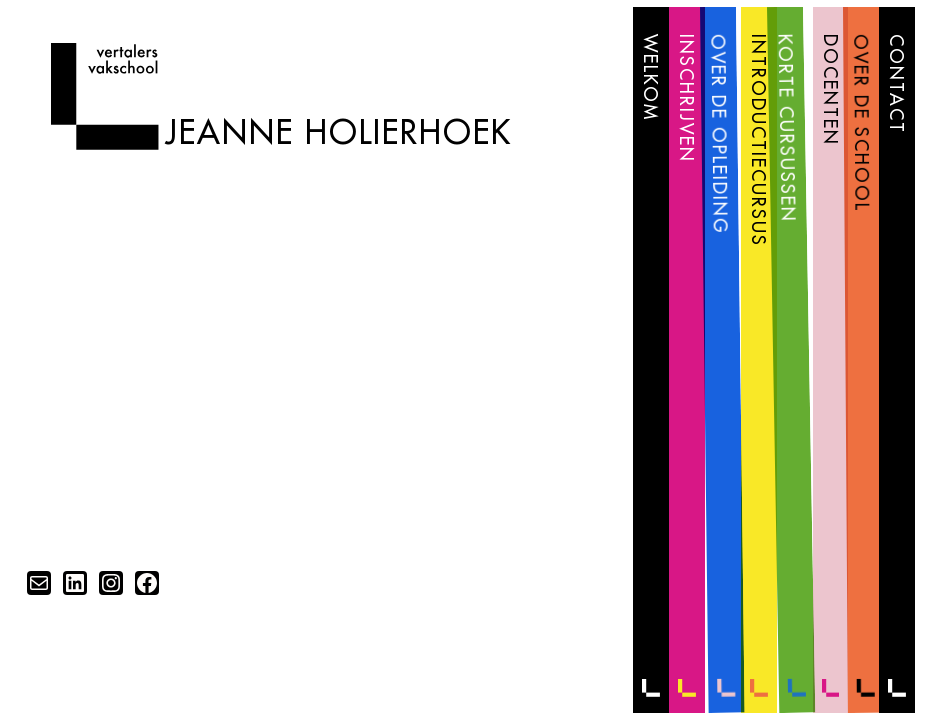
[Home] (104, 143)
